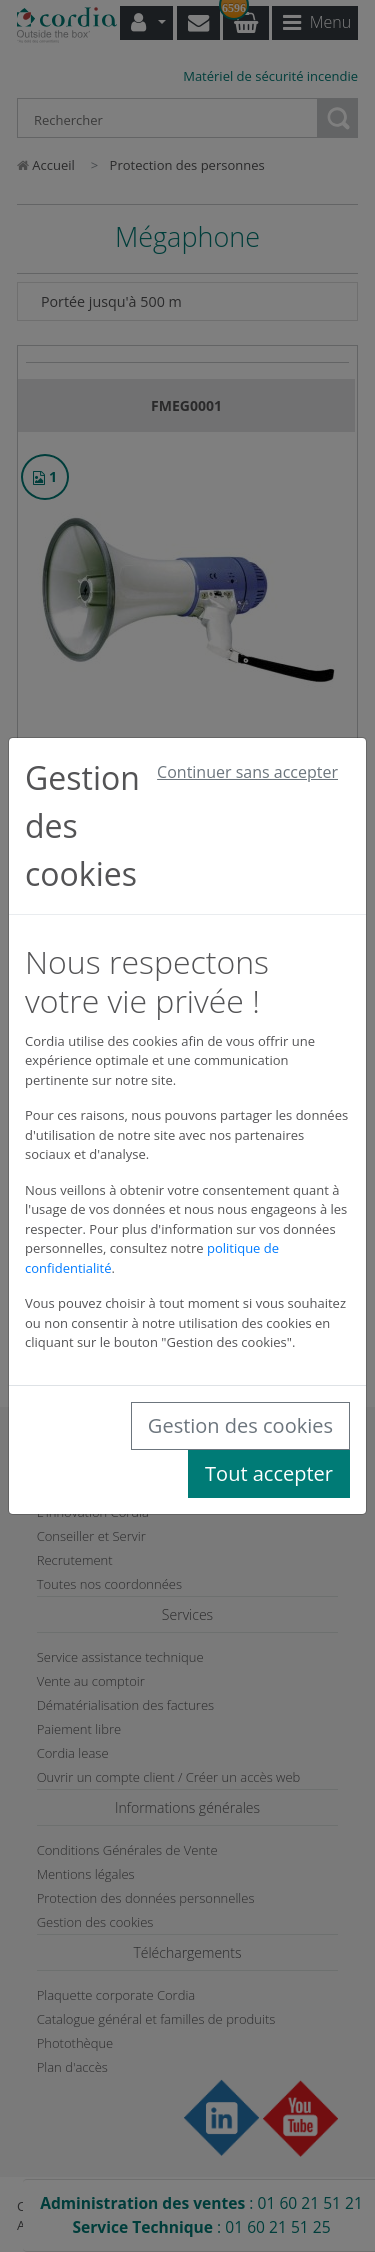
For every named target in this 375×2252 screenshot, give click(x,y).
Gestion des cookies (240, 1425)
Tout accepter (269, 1473)
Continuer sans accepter (247, 772)
